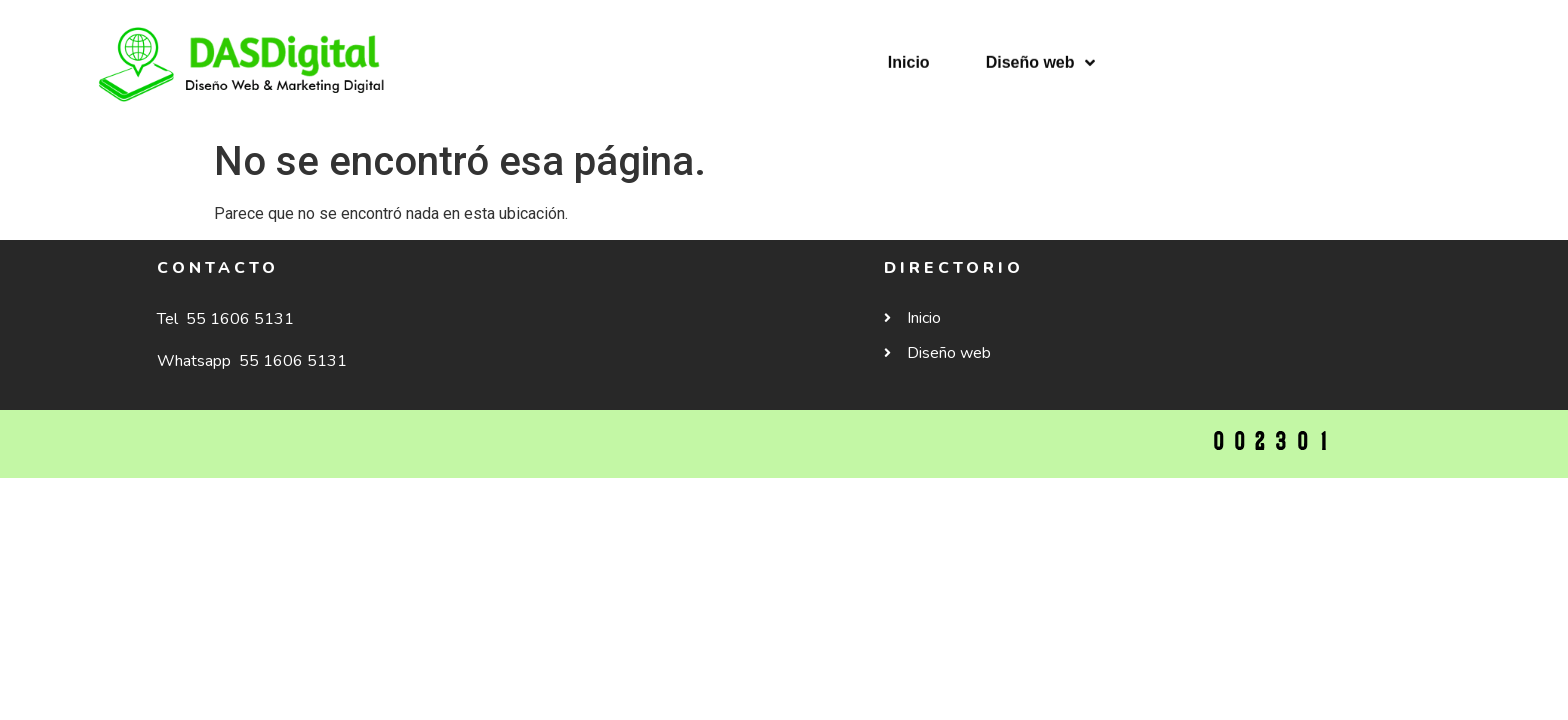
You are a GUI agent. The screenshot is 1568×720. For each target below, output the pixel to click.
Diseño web (1040, 47)
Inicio (909, 46)
